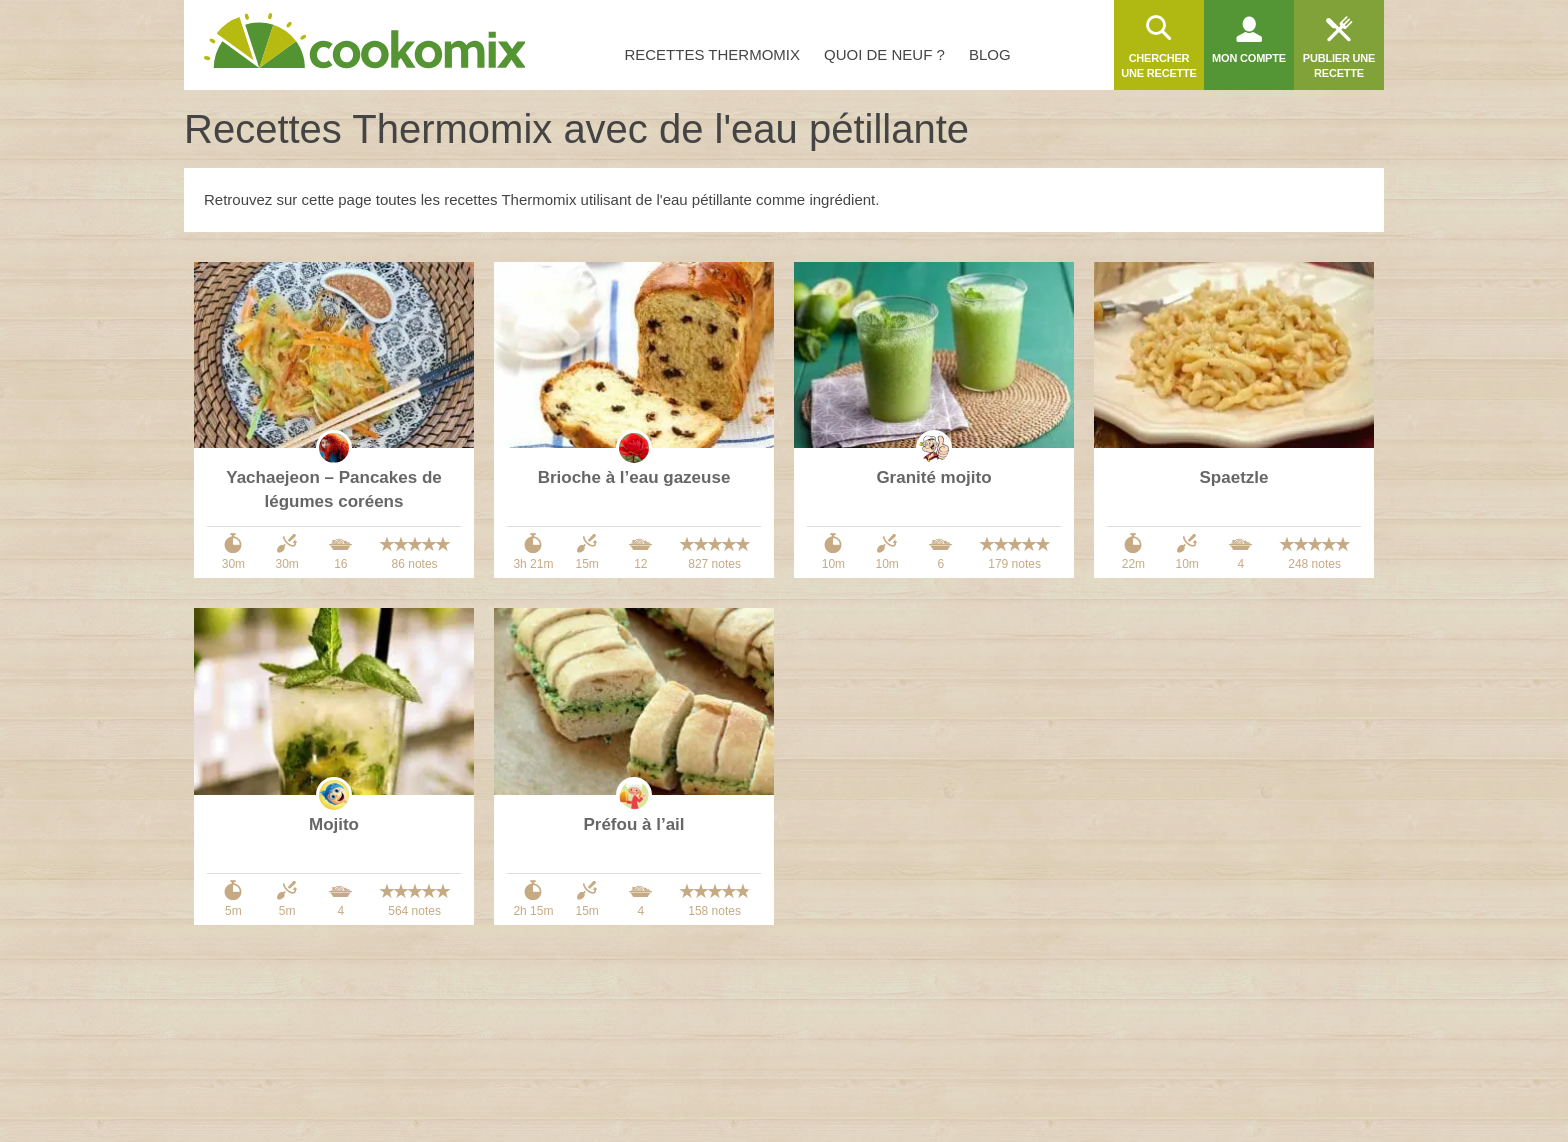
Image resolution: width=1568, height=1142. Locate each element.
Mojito (334, 824)
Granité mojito (933, 477)
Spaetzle (1234, 477)
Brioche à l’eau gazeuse (634, 477)
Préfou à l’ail (633, 824)
